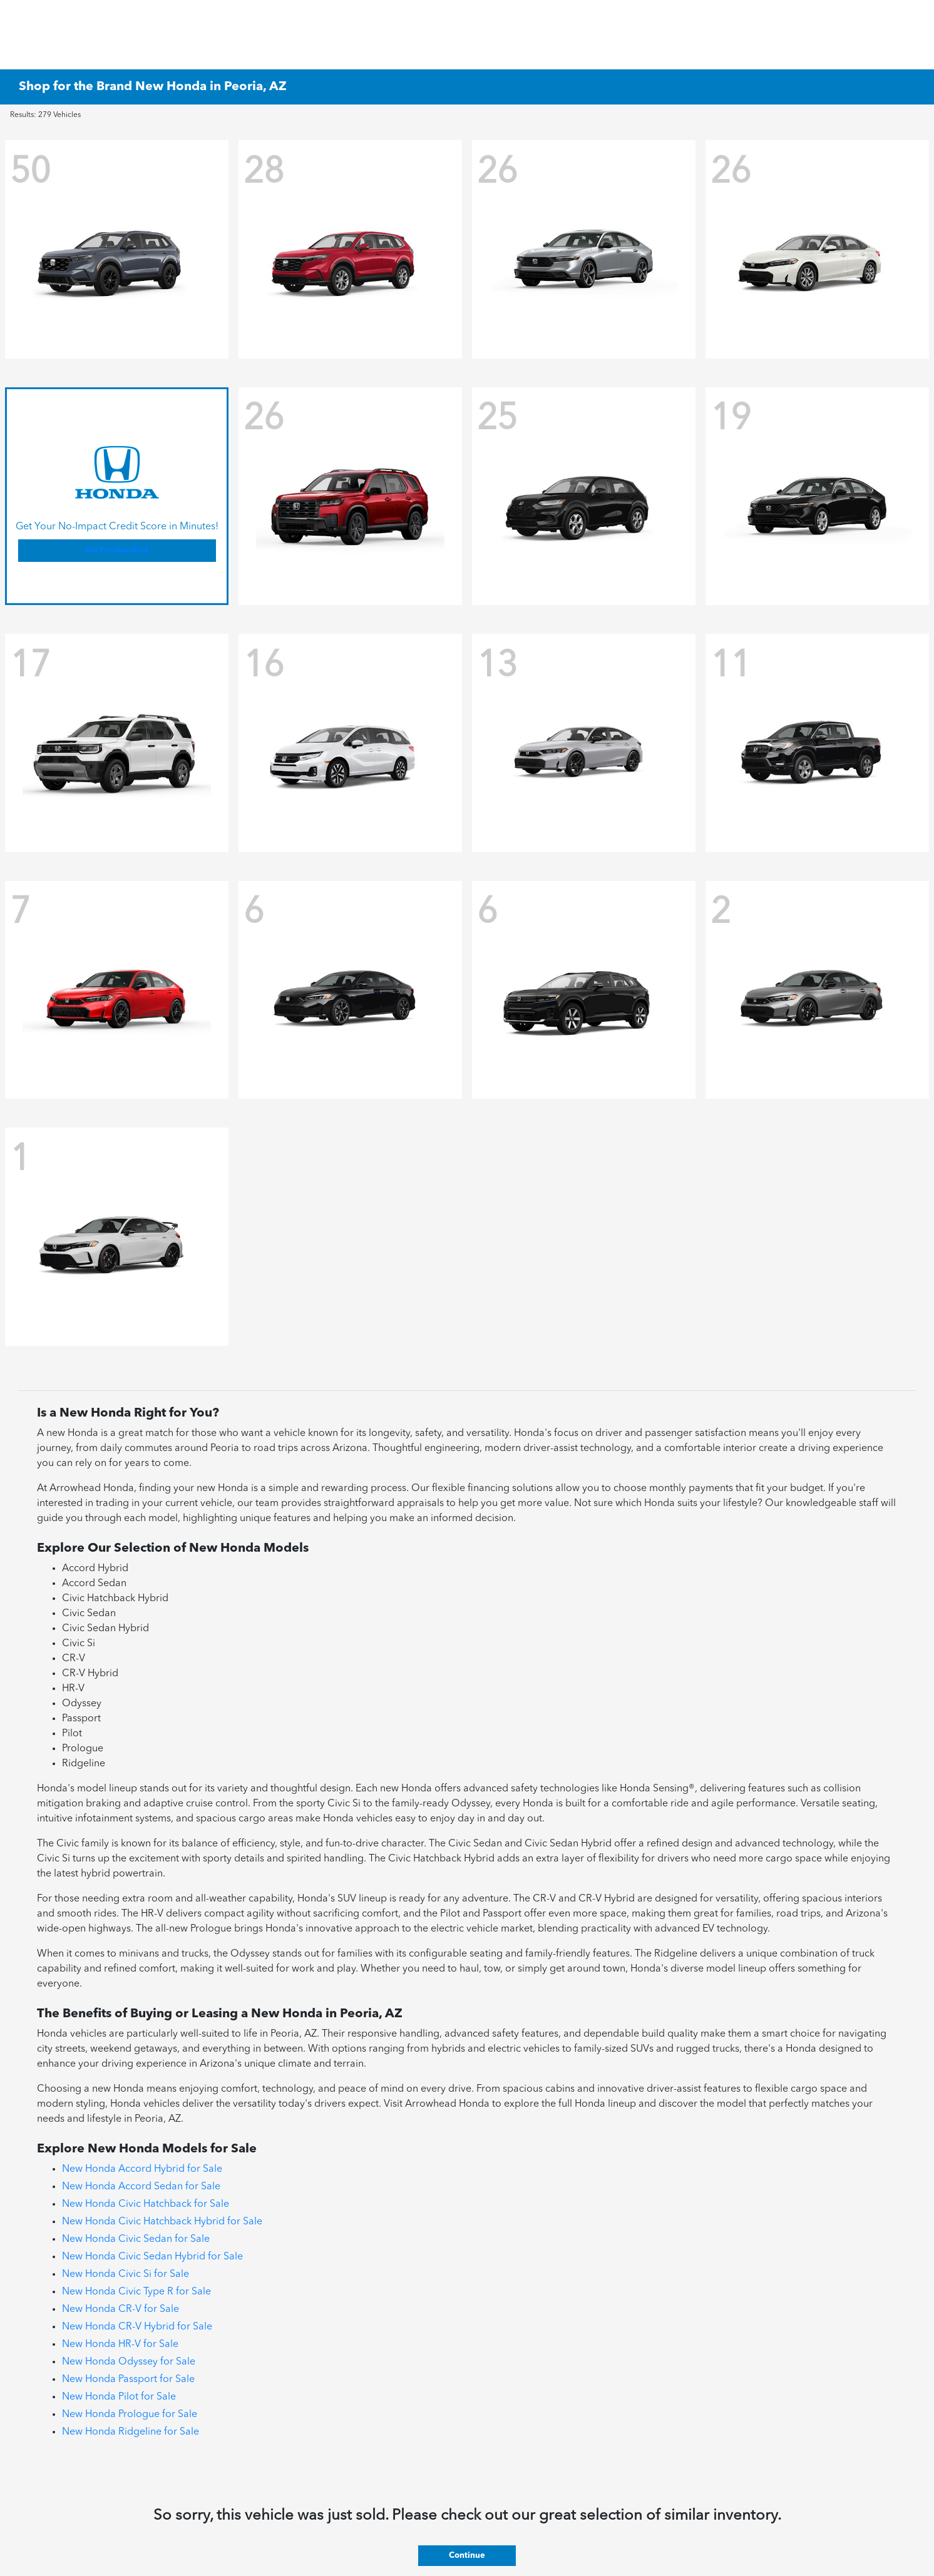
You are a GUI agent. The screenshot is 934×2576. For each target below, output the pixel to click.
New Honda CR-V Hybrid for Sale (137, 2327)
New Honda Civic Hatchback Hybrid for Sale (162, 2222)
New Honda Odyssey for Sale (128, 2362)
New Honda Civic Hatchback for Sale (145, 2204)
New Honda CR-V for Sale (120, 2309)
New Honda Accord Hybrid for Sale (142, 2169)
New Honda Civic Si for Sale (125, 2274)
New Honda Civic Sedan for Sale (136, 2239)
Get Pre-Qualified (116, 550)
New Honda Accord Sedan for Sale (141, 2187)
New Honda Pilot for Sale (119, 2397)
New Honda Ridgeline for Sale (130, 2432)
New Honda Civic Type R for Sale (136, 2292)
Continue (467, 2556)
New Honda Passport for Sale (128, 2380)
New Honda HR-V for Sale (120, 2344)
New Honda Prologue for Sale (129, 2415)
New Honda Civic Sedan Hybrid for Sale (152, 2257)
